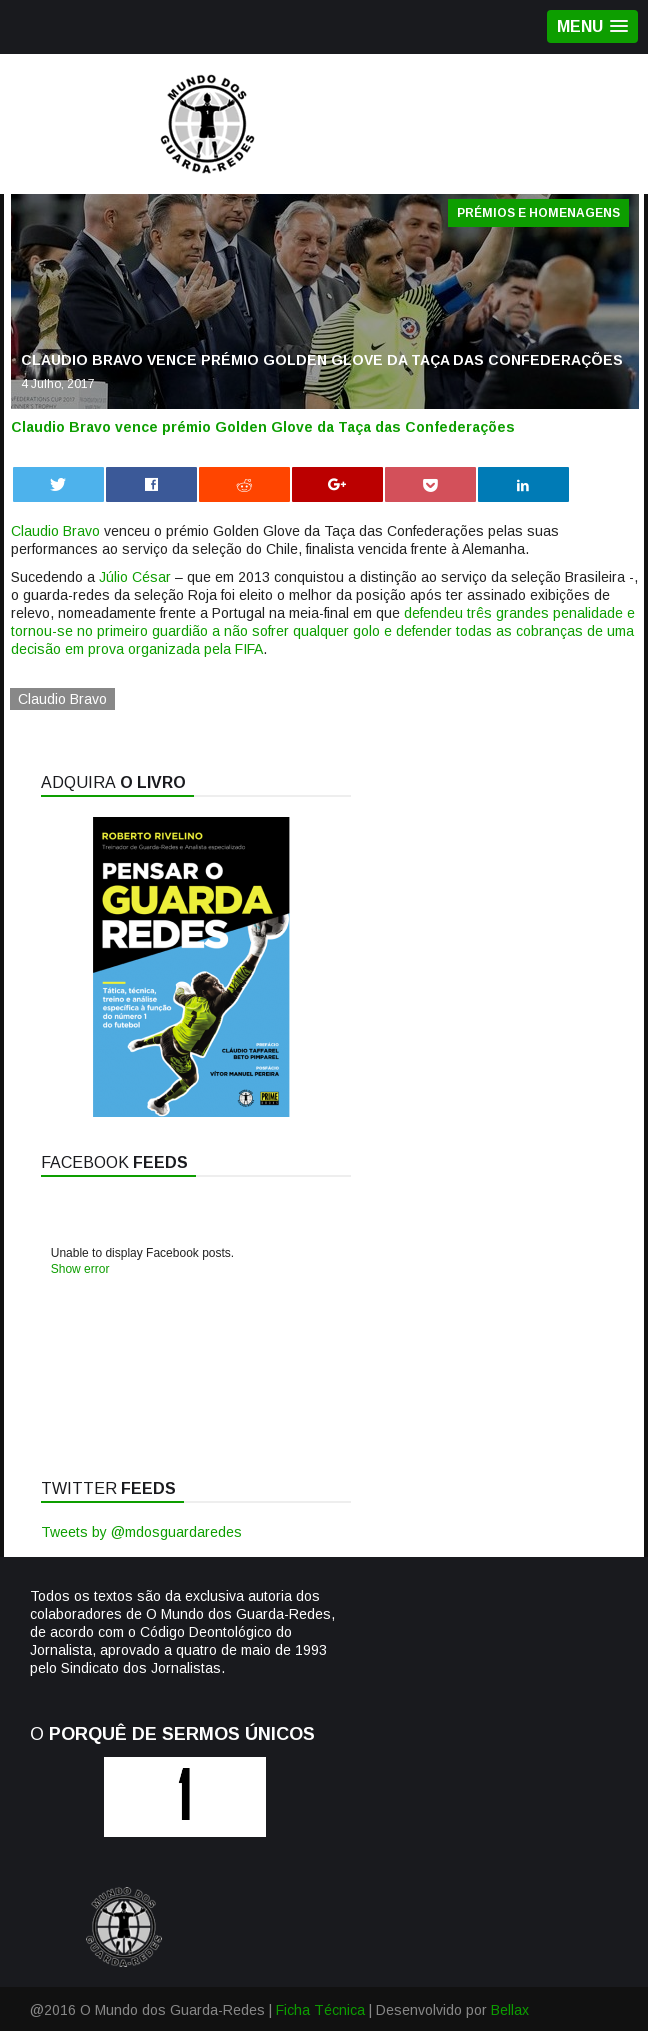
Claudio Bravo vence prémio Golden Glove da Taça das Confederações (263, 427)
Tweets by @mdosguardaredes (141, 1532)
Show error (80, 1269)
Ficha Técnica (320, 2010)
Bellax (510, 2010)
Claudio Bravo (55, 531)
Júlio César (135, 577)
